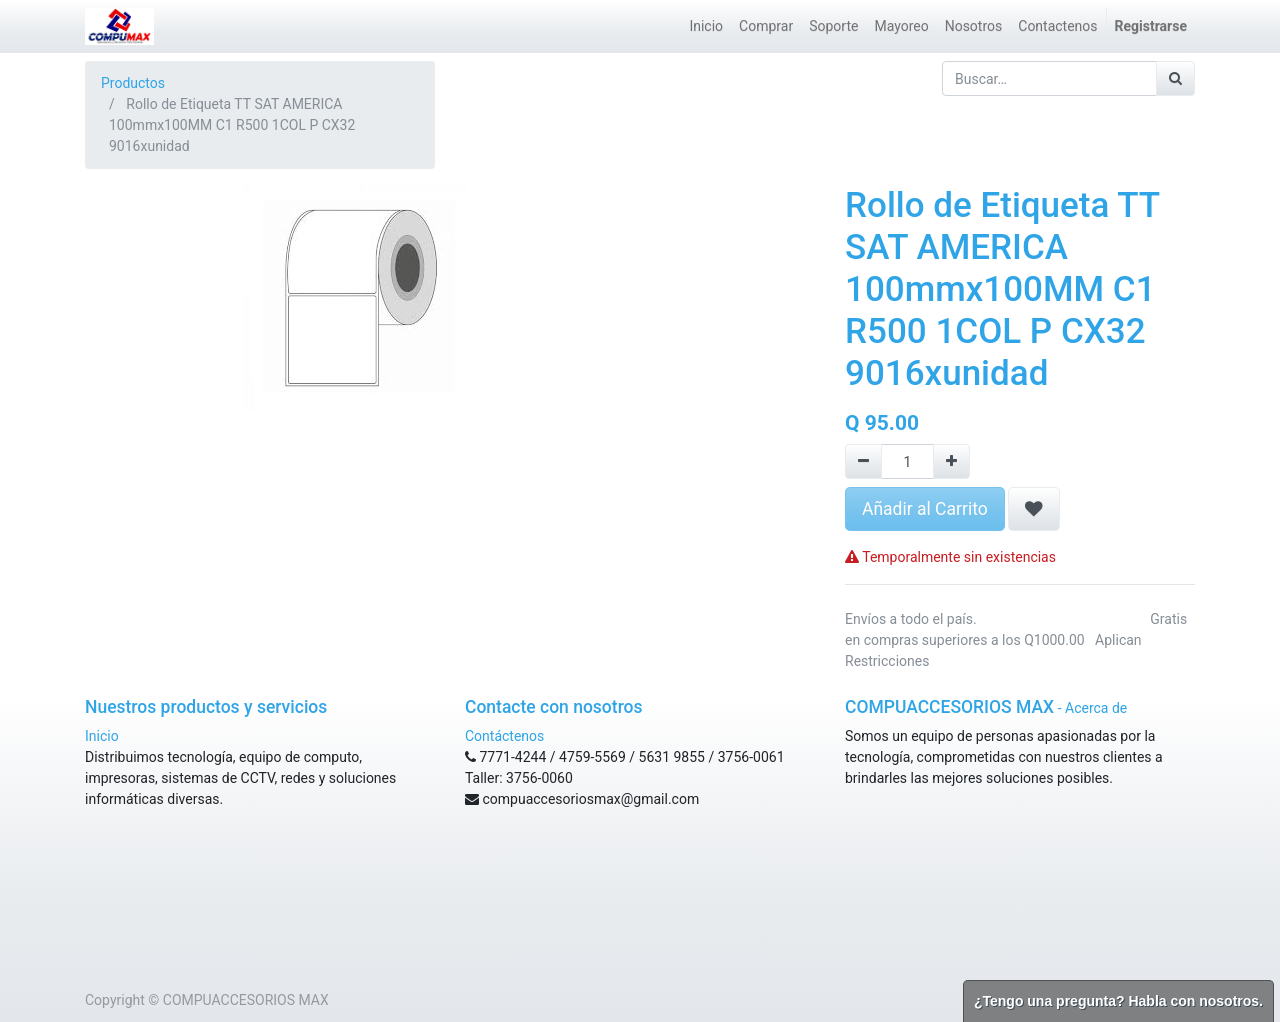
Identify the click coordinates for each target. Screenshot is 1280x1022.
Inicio (102, 736)
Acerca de (1096, 708)
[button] (1034, 509)
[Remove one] (863, 461)
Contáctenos (504, 736)
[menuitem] (706, 26)
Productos (133, 83)
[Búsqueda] (1175, 78)
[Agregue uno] (951, 461)
